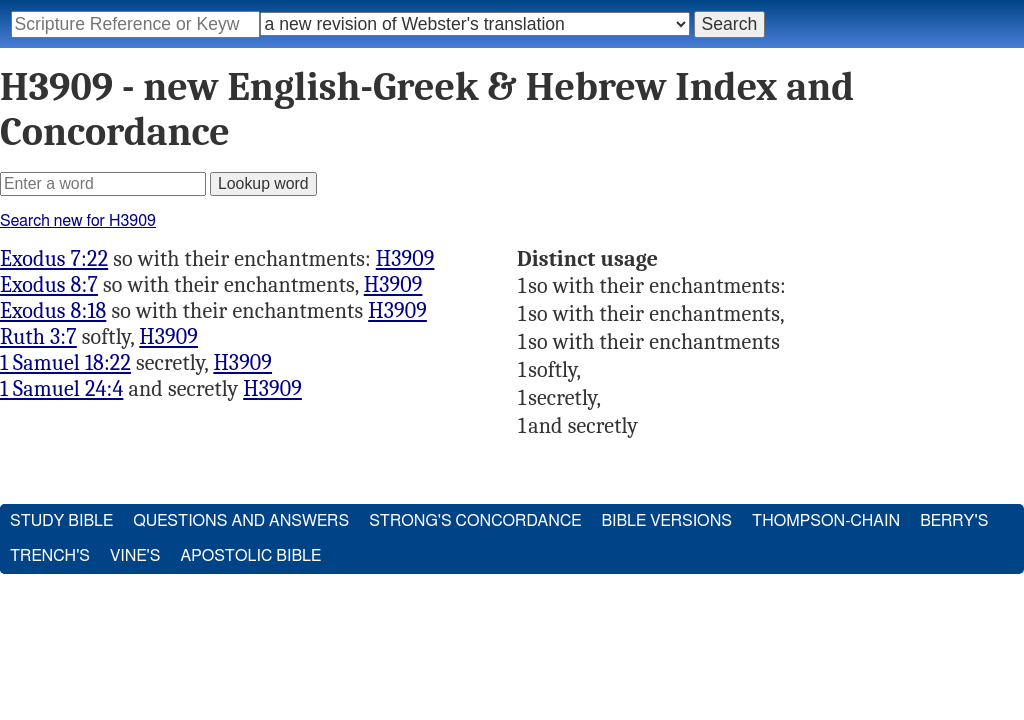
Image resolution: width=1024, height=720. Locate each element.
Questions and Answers (241, 521)
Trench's (50, 556)
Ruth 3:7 (38, 337)
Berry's (954, 521)
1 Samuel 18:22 (65, 363)
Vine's (135, 556)
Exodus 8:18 (53, 311)
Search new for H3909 (78, 221)
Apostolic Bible (250, 556)
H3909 (405, 259)
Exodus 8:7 (49, 285)
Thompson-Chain (826, 521)
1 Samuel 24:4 (61, 389)
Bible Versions (666, 521)
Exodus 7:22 (54, 259)
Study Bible (61, 521)
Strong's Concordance (475, 521)
